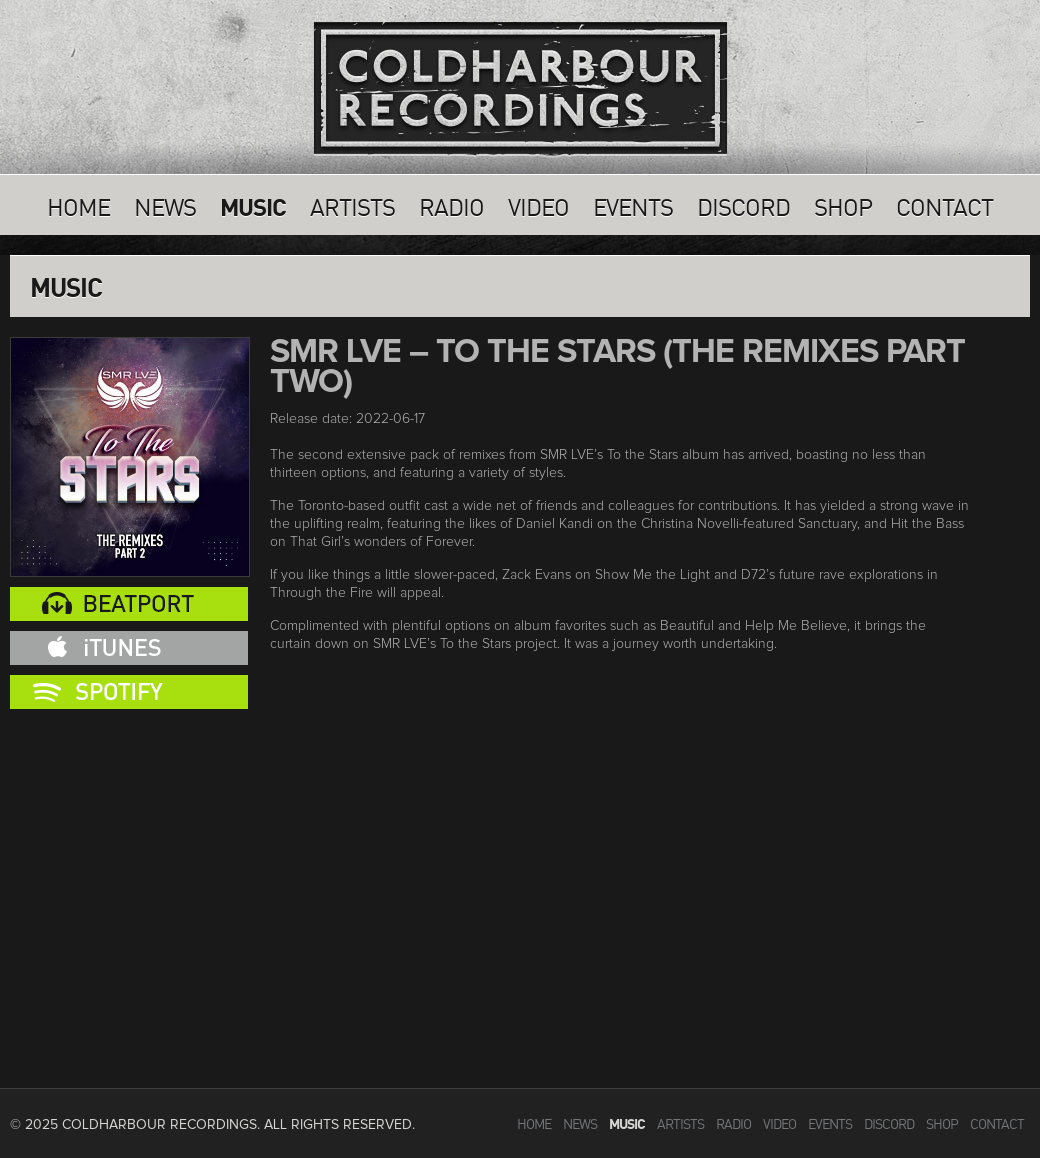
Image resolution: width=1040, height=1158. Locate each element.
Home (78, 205)
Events (633, 205)
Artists (352, 205)
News (165, 205)
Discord (743, 205)
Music (253, 204)
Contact (944, 205)
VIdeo (538, 205)
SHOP (843, 205)
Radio (451, 205)
